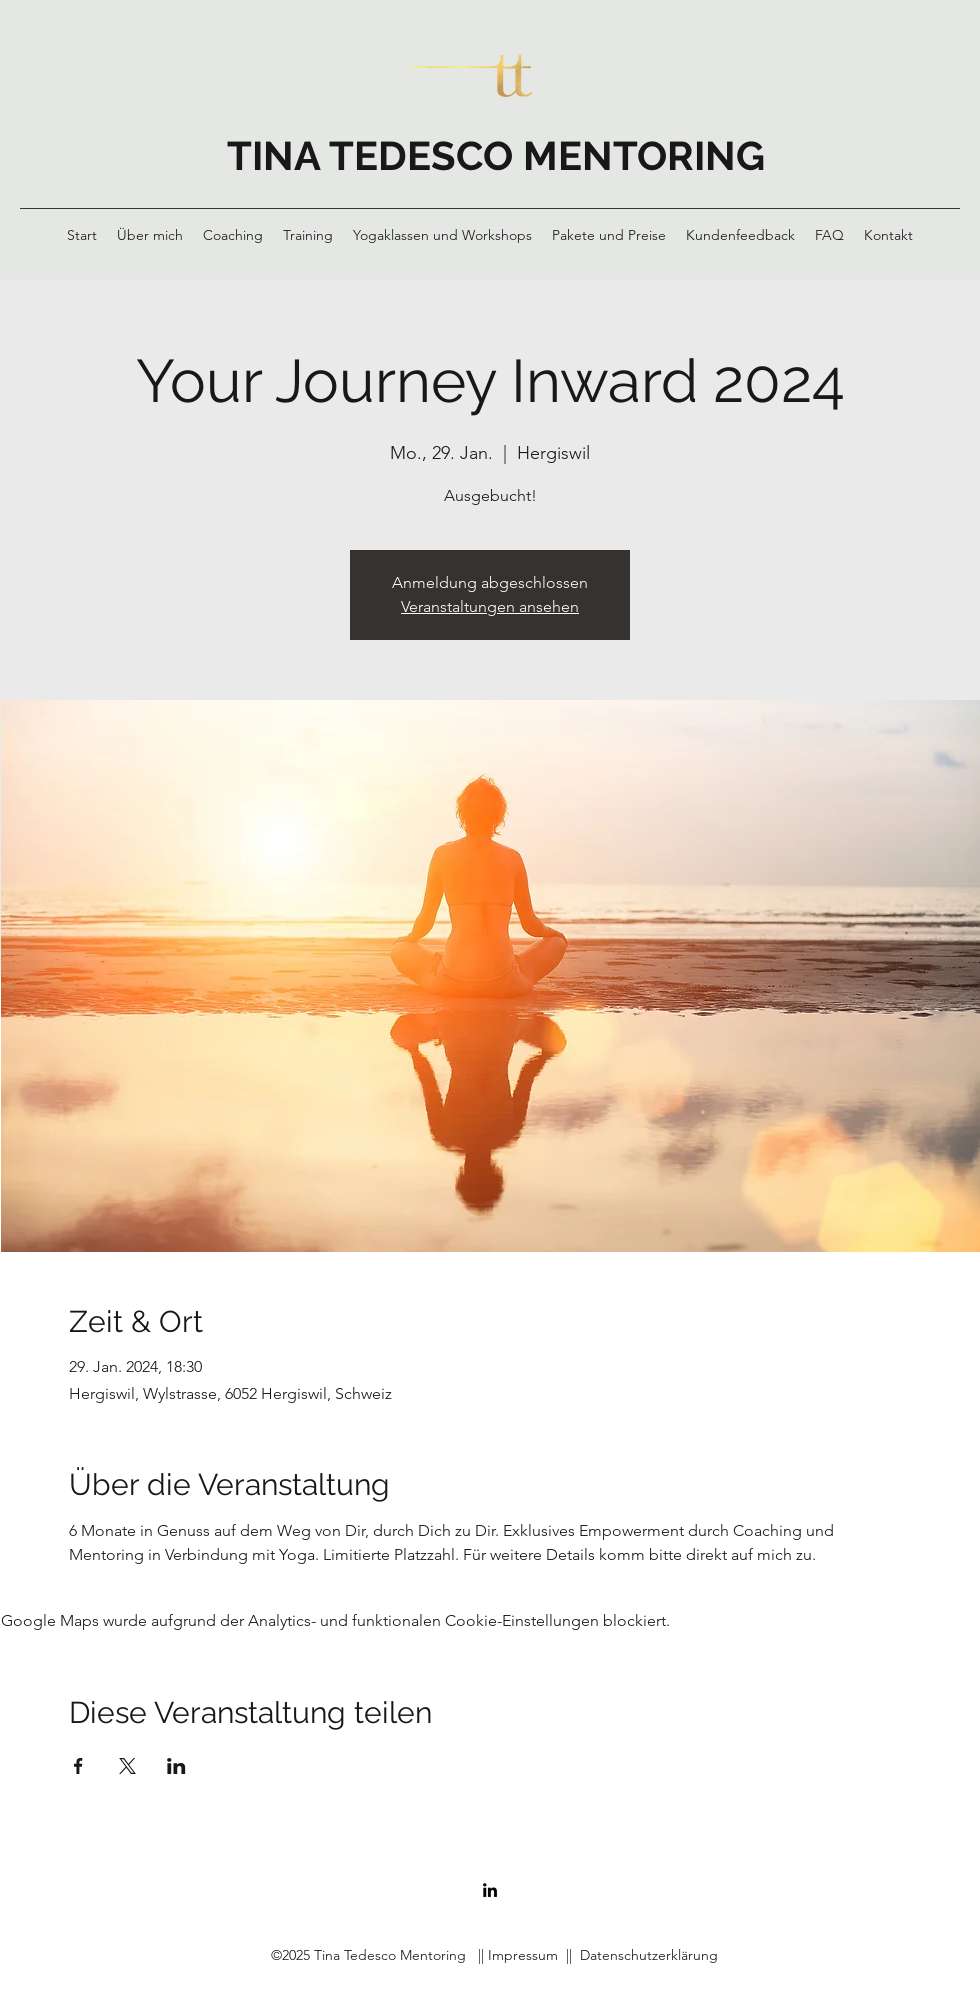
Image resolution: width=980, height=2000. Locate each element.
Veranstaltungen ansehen (490, 606)
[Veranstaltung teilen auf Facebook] (78, 1766)
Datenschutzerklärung (649, 1955)
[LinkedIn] (490, 1890)
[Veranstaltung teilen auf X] (127, 1766)
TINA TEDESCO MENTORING (496, 155)
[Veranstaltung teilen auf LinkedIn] (176, 1766)
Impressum (523, 1955)
